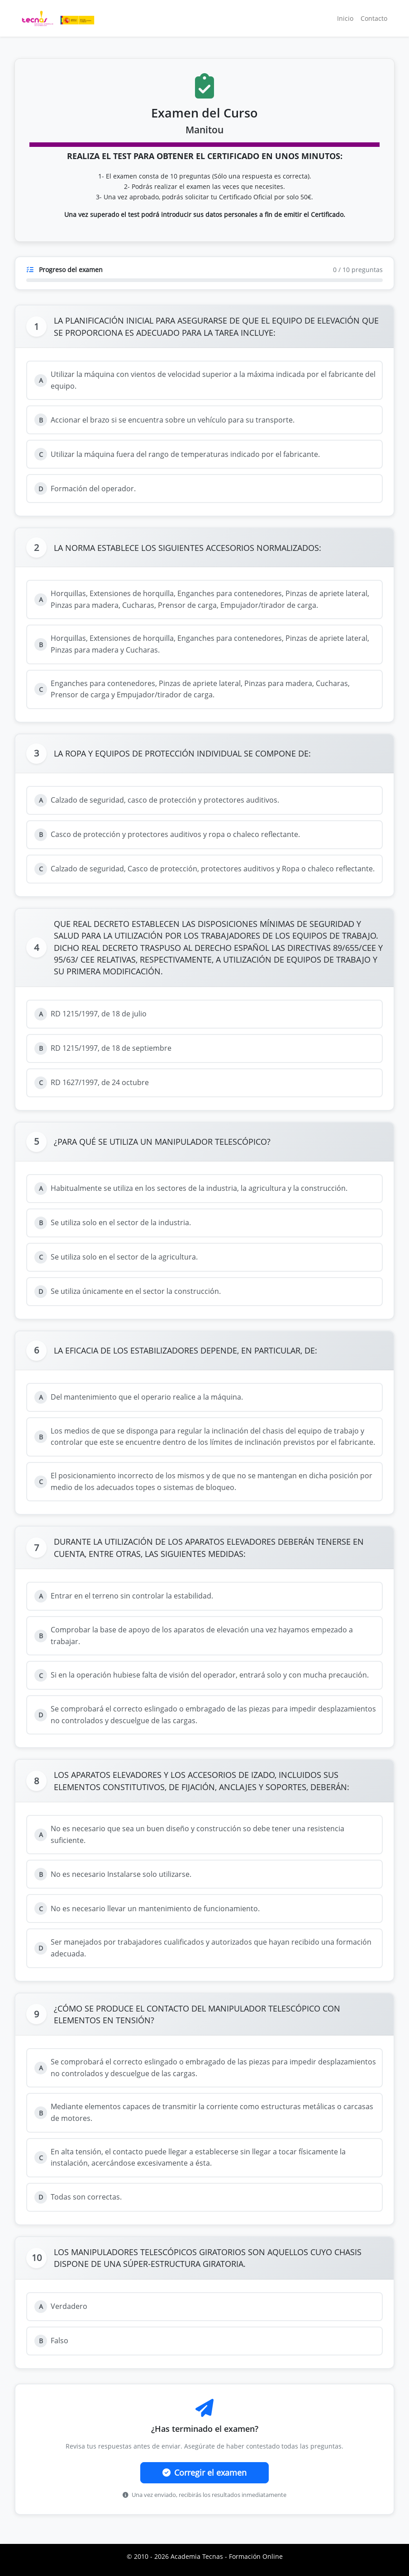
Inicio (345, 18)
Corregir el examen (204, 2472)
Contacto (374, 18)
